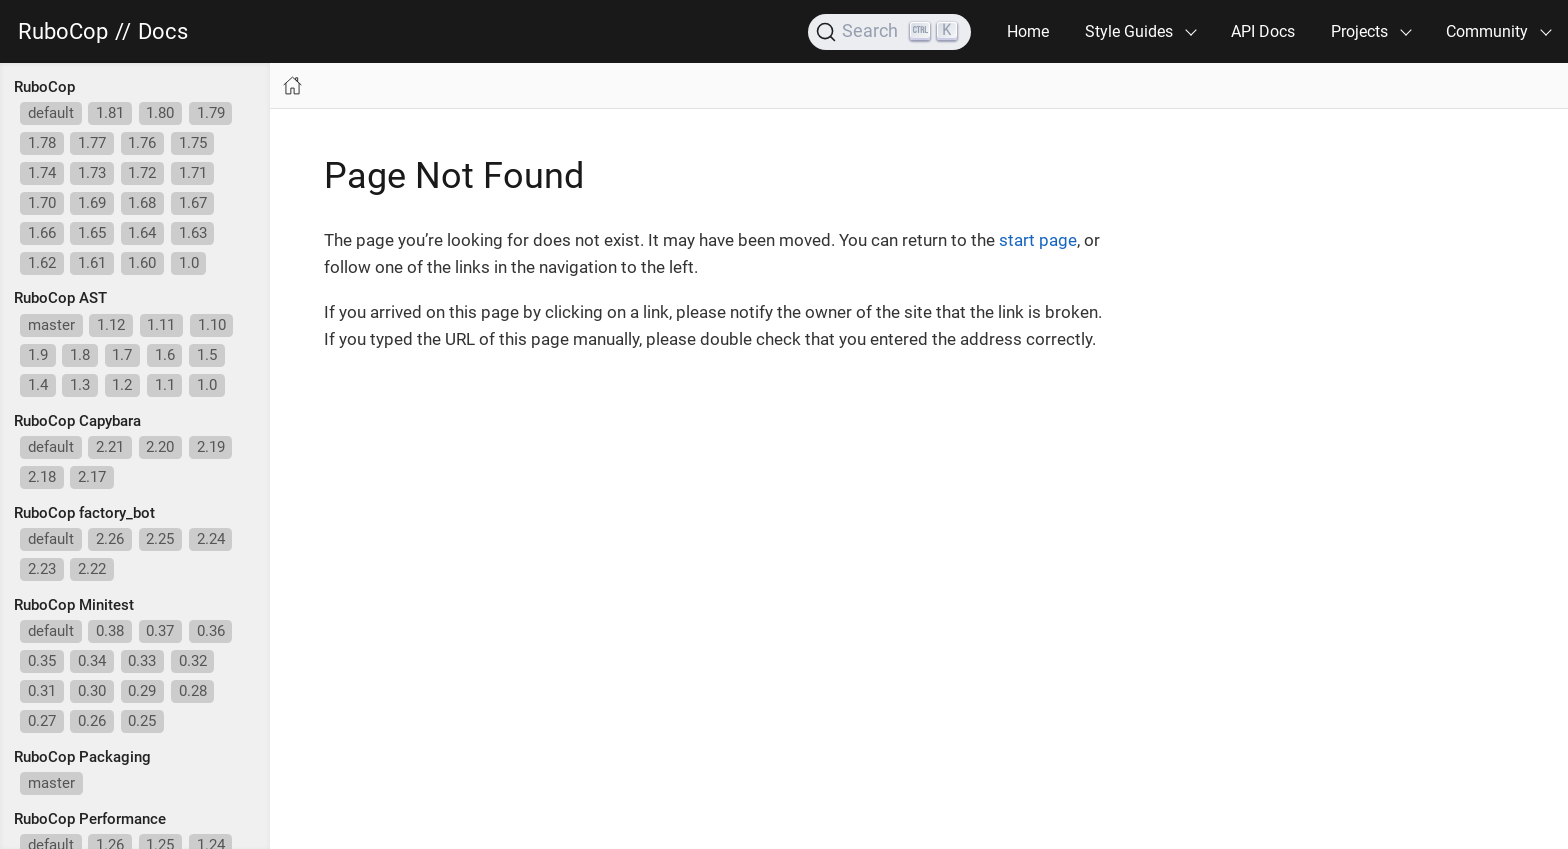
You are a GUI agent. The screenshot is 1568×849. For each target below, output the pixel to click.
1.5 (207, 355)
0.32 (193, 661)
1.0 (189, 263)
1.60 (142, 263)
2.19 (211, 447)
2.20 (160, 447)
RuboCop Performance (90, 819)
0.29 (142, 691)
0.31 (42, 691)
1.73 (92, 173)
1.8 (80, 355)
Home (1028, 31)
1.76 (142, 143)
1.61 (92, 263)
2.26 (110, 539)
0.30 (92, 691)
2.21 (110, 447)
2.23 (42, 569)
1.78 (42, 143)
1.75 (193, 143)
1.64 (142, 233)
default (51, 113)
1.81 (110, 113)
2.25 (160, 539)
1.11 (161, 325)
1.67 (193, 203)
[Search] (889, 32)
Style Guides (1129, 31)
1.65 (92, 233)
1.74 (42, 173)
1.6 (165, 355)
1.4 (38, 385)
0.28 (193, 691)
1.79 (211, 113)
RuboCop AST (60, 298)
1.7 (122, 355)
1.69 (92, 203)
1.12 (111, 325)
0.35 (42, 661)
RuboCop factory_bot (84, 513)
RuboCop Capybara (77, 421)
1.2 (122, 385)
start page (1038, 240)
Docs (163, 32)
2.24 (211, 539)
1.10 (212, 325)
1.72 (142, 173)
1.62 (42, 263)
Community (1487, 31)
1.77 (92, 143)
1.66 (42, 233)
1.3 (80, 385)
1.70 (42, 203)
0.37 (160, 631)
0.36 (211, 631)
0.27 (42, 721)
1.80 (160, 113)
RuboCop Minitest (74, 605)
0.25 (142, 721)
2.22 (92, 569)
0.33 (142, 661)
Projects (1359, 31)
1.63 (193, 233)
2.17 (92, 477)
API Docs (1263, 31)
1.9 (38, 355)
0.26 (92, 721)
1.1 (165, 385)
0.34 (92, 661)
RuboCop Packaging (82, 757)
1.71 (193, 173)
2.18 (42, 477)
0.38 (110, 631)
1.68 (142, 203)
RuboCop (63, 32)
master (51, 325)
